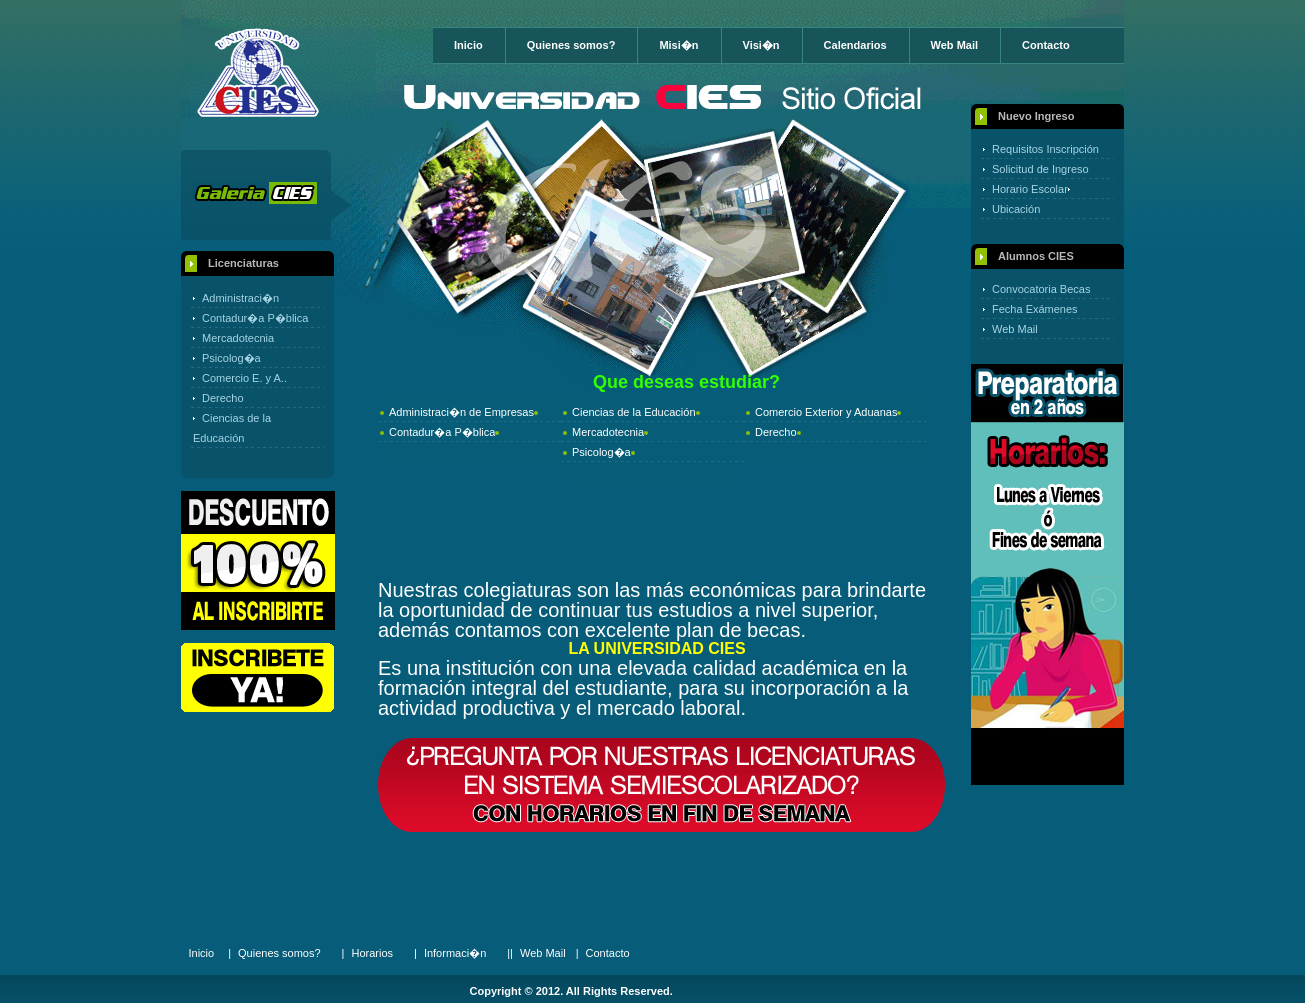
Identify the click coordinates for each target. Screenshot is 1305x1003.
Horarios (372, 953)
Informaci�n (455, 953)
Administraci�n (240, 298)
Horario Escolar (1030, 189)
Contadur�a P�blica (255, 318)
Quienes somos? (571, 45)
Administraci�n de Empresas (461, 412)
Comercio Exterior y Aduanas (826, 412)
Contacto (1046, 45)
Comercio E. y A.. (244, 378)
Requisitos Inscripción (1045, 149)
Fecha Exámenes (1035, 309)
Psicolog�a (231, 358)
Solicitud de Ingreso (1040, 169)
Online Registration (257, 677)
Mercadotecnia (238, 338)
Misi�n (678, 45)
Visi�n (761, 45)
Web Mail (954, 45)
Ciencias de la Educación (634, 412)
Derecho (223, 398)
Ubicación (1016, 209)
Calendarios (855, 45)
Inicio (468, 45)
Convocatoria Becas (1041, 289)
